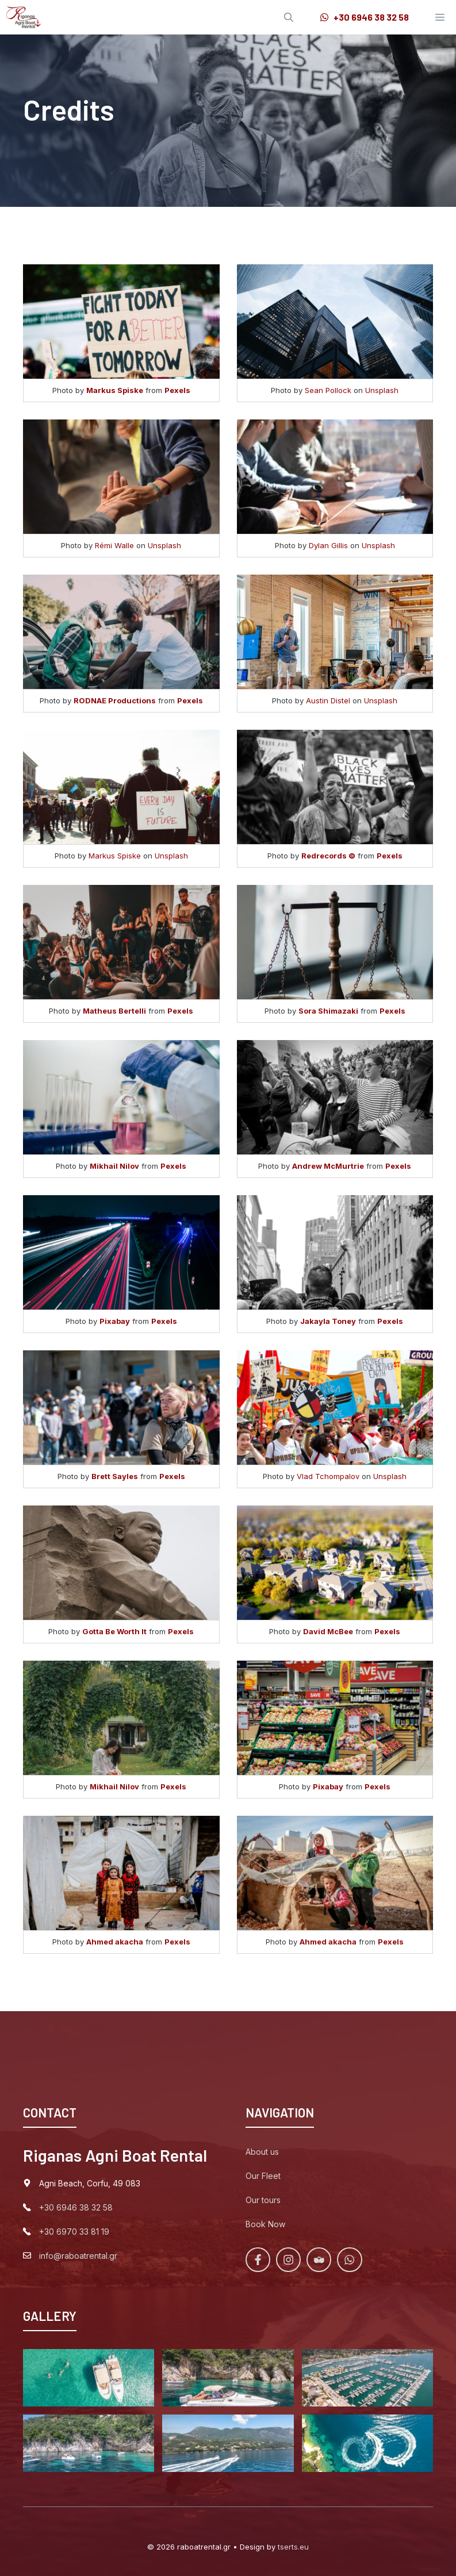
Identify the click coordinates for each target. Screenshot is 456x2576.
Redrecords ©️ (328, 855)
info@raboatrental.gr (78, 2256)
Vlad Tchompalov (328, 1476)
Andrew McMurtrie (328, 1165)
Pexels (177, 390)
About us (262, 2152)
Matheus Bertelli (114, 1010)
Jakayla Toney (328, 1321)
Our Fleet (263, 2176)
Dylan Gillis (328, 545)
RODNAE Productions (115, 700)
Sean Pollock (328, 390)
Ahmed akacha (114, 1941)
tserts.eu (293, 2546)
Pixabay (114, 1321)
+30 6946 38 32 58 (76, 2207)
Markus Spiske (114, 390)
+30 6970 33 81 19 (74, 2231)
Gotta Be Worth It (114, 1631)
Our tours (263, 2200)
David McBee (328, 1631)
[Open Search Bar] (289, 17)
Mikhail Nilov (114, 1165)
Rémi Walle (114, 545)
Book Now (265, 2224)
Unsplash (381, 390)
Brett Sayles (114, 1476)
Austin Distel (328, 700)
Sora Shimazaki (328, 1010)
